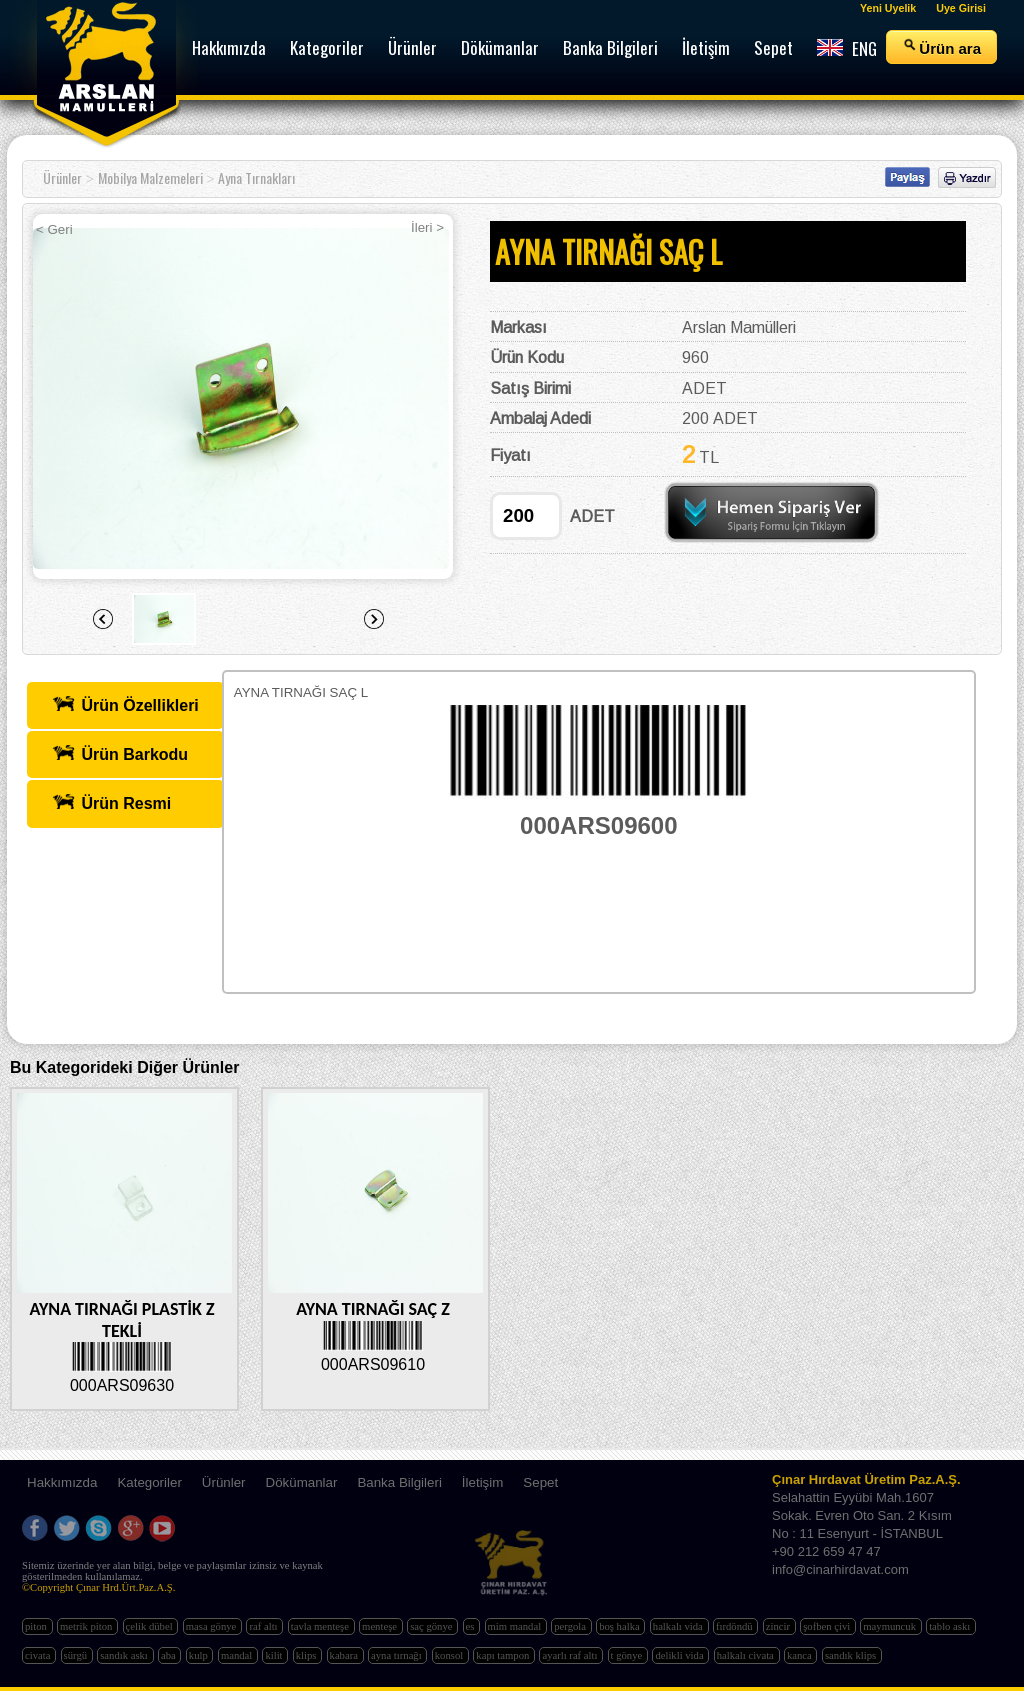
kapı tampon (504, 1655)
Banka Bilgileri (399, 1482)
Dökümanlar (302, 1482)
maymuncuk (890, 1626)
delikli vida (680, 1655)
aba (169, 1655)
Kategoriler (149, 1482)
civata (39, 1655)
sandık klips (852, 1655)
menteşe (381, 1626)
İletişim (482, 1482)
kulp (200, 1655)
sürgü (77, 1655)
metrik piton (87, 1626)
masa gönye (212, 1626)
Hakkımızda (62, 1482)
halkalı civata (747, 1655)
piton (37, 1626)
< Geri (54, 229)
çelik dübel (151, 1626)
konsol (450, 1655)
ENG (847, 48)
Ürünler (62, 177)
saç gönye (432, 1626)
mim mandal (516, 1626)
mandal (238, 1655)
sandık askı (125, 1655)
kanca (801, 1655)
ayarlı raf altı (571, 1655)
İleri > (427, 227)
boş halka (620, 1626)
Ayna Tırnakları (256, 177)
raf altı (264, 1626)
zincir (779, 1626)
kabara (345, 1655)
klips (307, 1655)
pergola (571, 1626)
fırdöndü (735, 1626)
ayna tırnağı (397, 1655)
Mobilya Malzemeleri (150, 177)
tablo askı (951, 1626)
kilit (275, 1655)
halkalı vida (679, 1626)
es (472, 1626)
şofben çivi (828, 1626)
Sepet (540, 1482)
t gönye (628, 1655)
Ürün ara (941, 47)
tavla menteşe (321, 1626)
